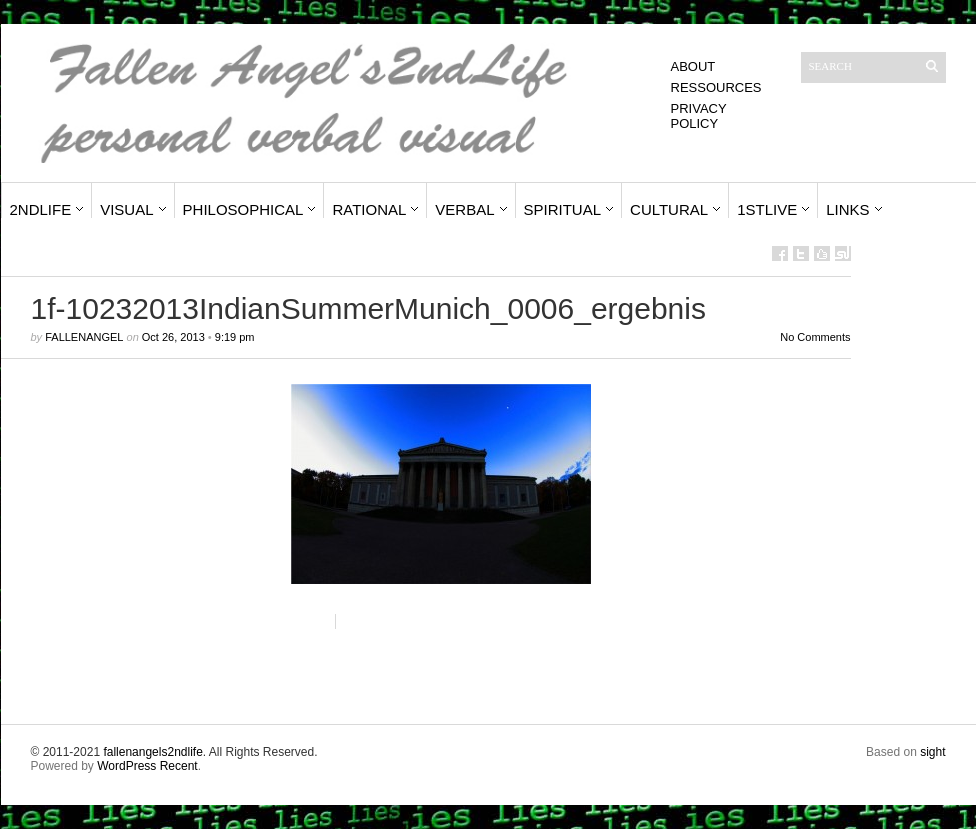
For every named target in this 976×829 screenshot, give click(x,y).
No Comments (815, 337)
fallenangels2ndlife (152, 752)
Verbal (464, 209)
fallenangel (84, 337)
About (693, 66)
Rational (369, 209)
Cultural (669, 209)
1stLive (767, 209)
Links (847, 209)
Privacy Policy (699, 116)
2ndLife (41, 209)
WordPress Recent (147, 766)
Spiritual (563, 209)
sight (932, 752)
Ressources (716, 87)
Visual (126, 209)
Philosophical (243, 209)
